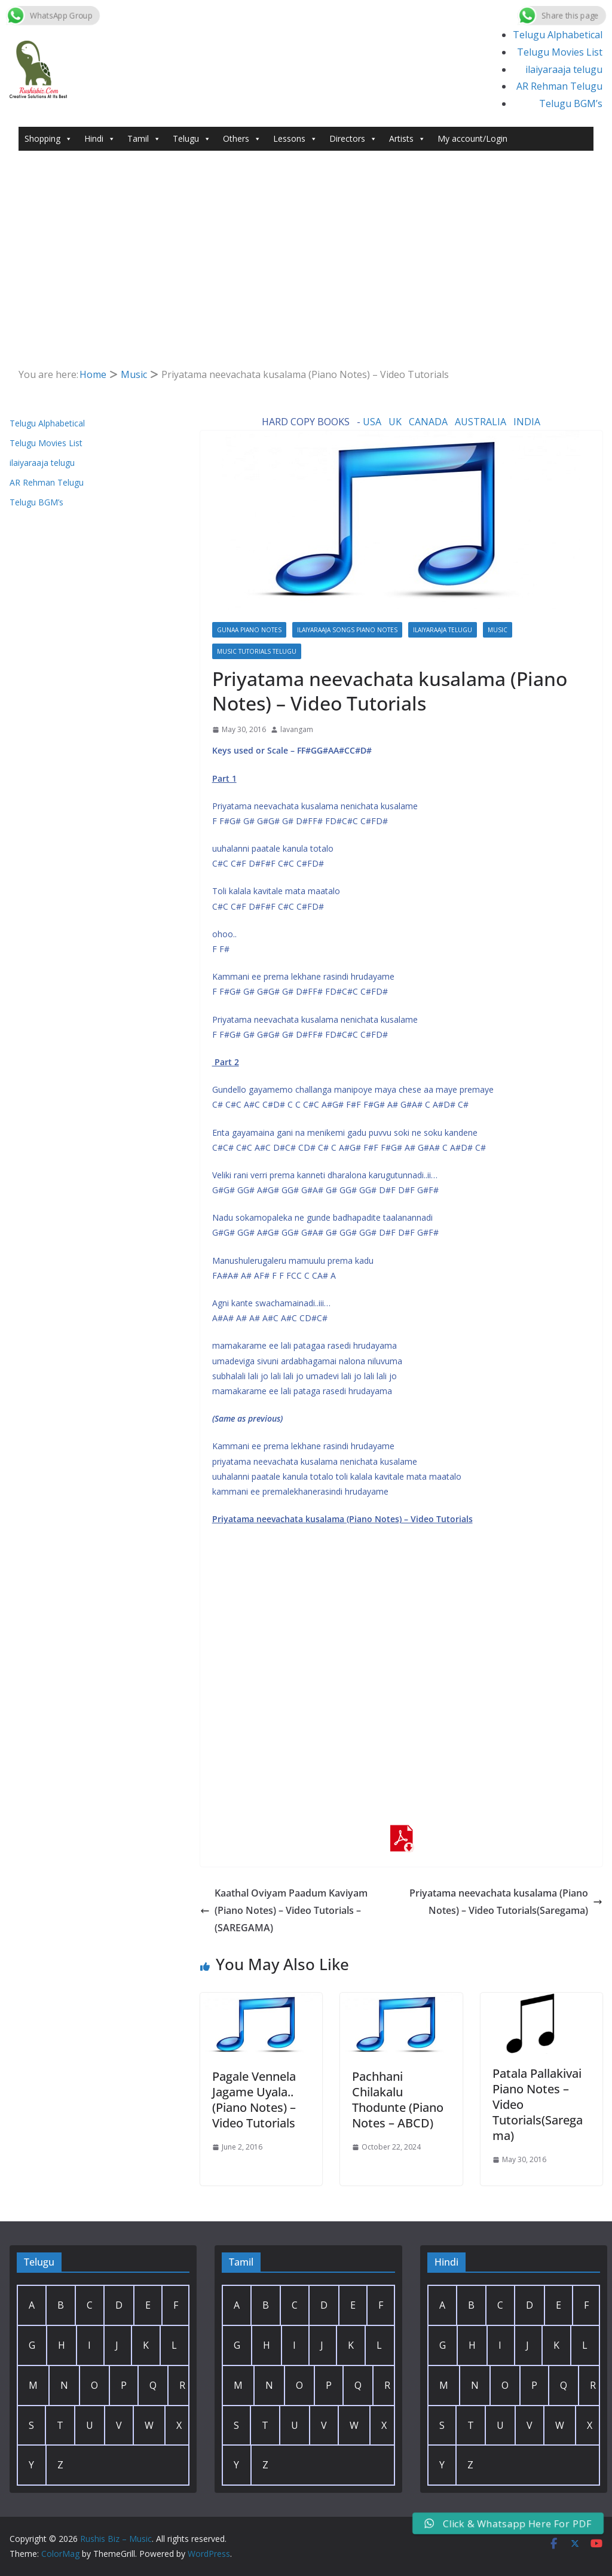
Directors (353, 139)
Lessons (295, 139)
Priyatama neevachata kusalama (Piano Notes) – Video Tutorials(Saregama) (505, 1901)
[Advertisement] (306, 240)
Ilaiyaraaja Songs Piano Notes (347, 630)
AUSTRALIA (480, 421)
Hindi (99, 139)
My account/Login (472, 138)
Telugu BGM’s (570, 103)
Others (242, 139)
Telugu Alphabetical (557, 34)
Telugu (192, 139)
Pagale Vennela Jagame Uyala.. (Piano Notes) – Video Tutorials (254, 2099)
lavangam (296, 729)
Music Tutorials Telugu (256, 651)
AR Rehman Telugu (559, 86)
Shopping (48, 139)
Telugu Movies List (559, 52)
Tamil (144, 139)
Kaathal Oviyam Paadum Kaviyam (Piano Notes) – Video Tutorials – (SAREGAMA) (284, 1910)
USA (372, 421)
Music (497, 630)
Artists (407, 139)
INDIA (526, 421)
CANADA (428, 421)
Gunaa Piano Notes (249, 630)
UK (395, 421)
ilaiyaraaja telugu (563, 69)
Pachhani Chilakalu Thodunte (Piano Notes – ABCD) (397, 2099)
